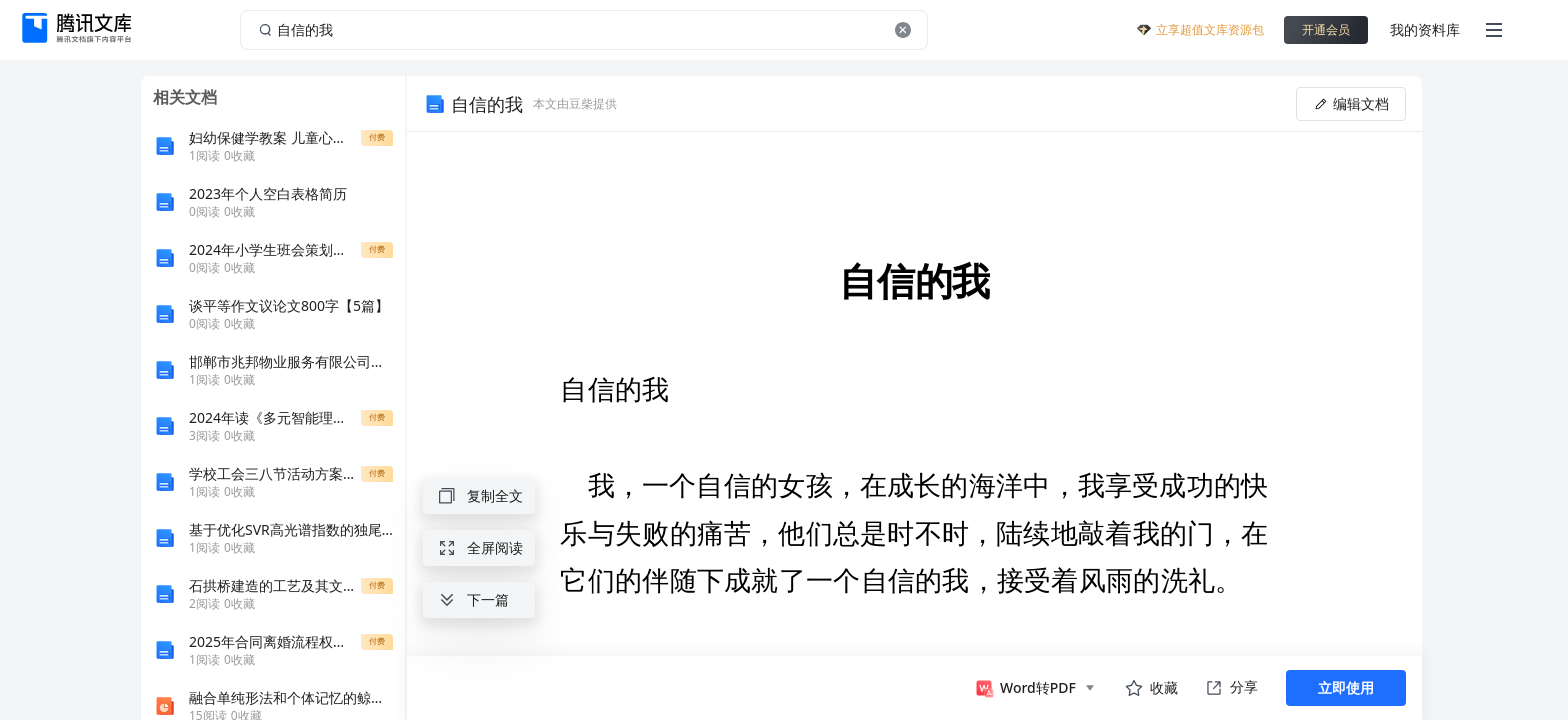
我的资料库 (1425, 29)
